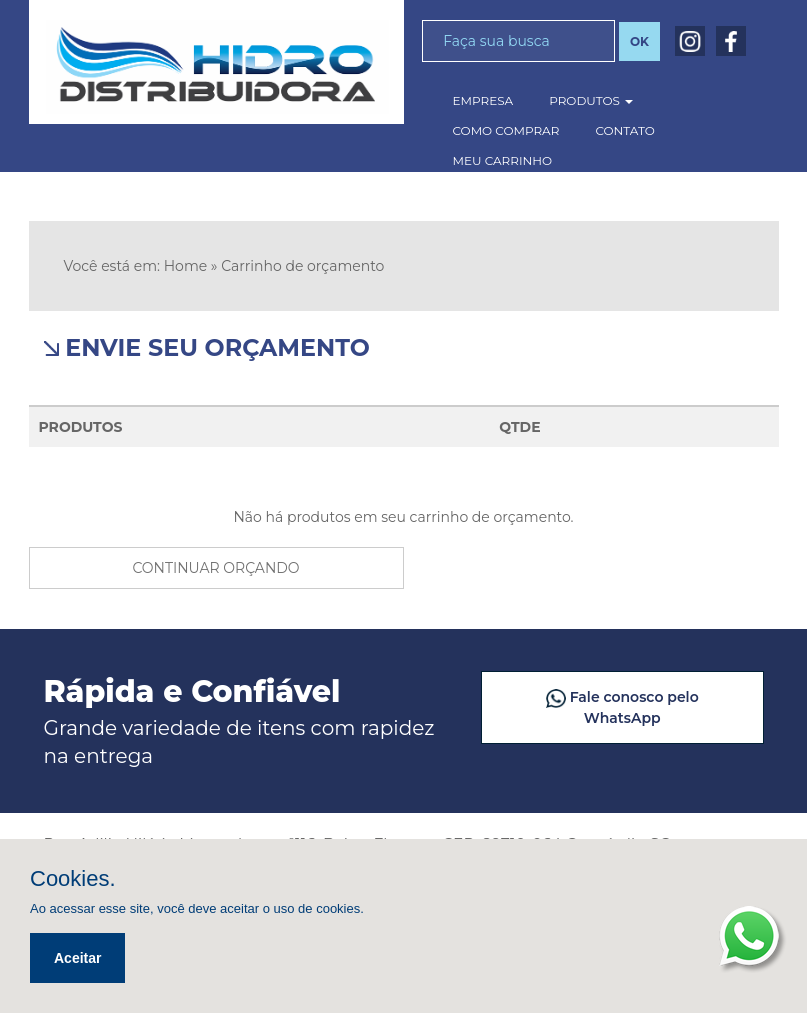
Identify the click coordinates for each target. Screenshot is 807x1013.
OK (639, 41)
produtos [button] (591, 100)
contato (624, 130)
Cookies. (73, 879)
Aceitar (77, 958)
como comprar (506, 130)
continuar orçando (215, 568)
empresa (483, 100)
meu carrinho (503, 160)
